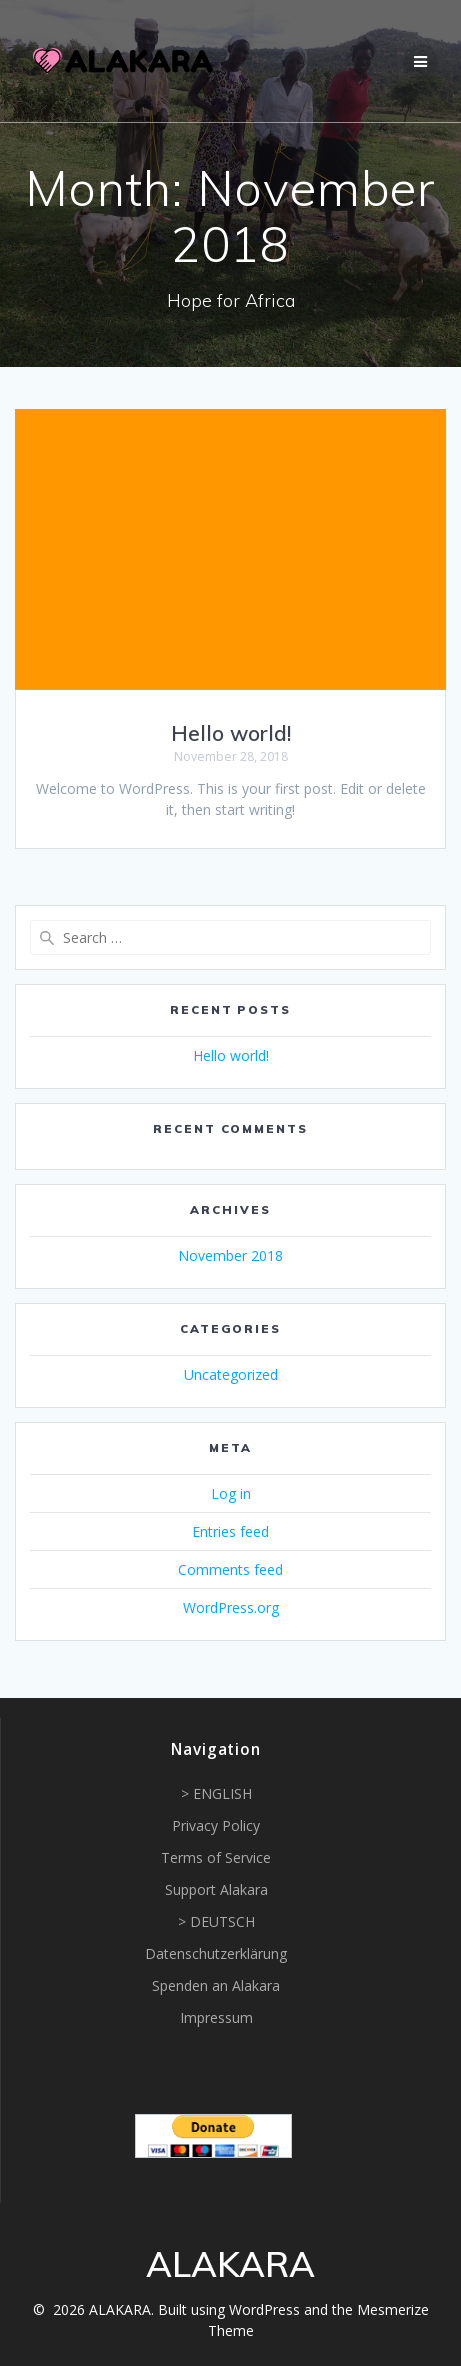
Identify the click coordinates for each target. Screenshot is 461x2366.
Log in (231, 1493)
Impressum (216, 2017)
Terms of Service (216, 1857)
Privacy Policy (216, 1825)
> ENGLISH (216, 1793)
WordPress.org (231, 1607)
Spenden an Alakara (216, 1985)
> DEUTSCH (216, 1921)
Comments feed (230, 1569)
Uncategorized (231, 1374)
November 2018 (230, 1255)
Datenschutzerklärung (216, 1953)
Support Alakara (216, 1889)
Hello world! (231, 733)
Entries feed (230, 1531)
